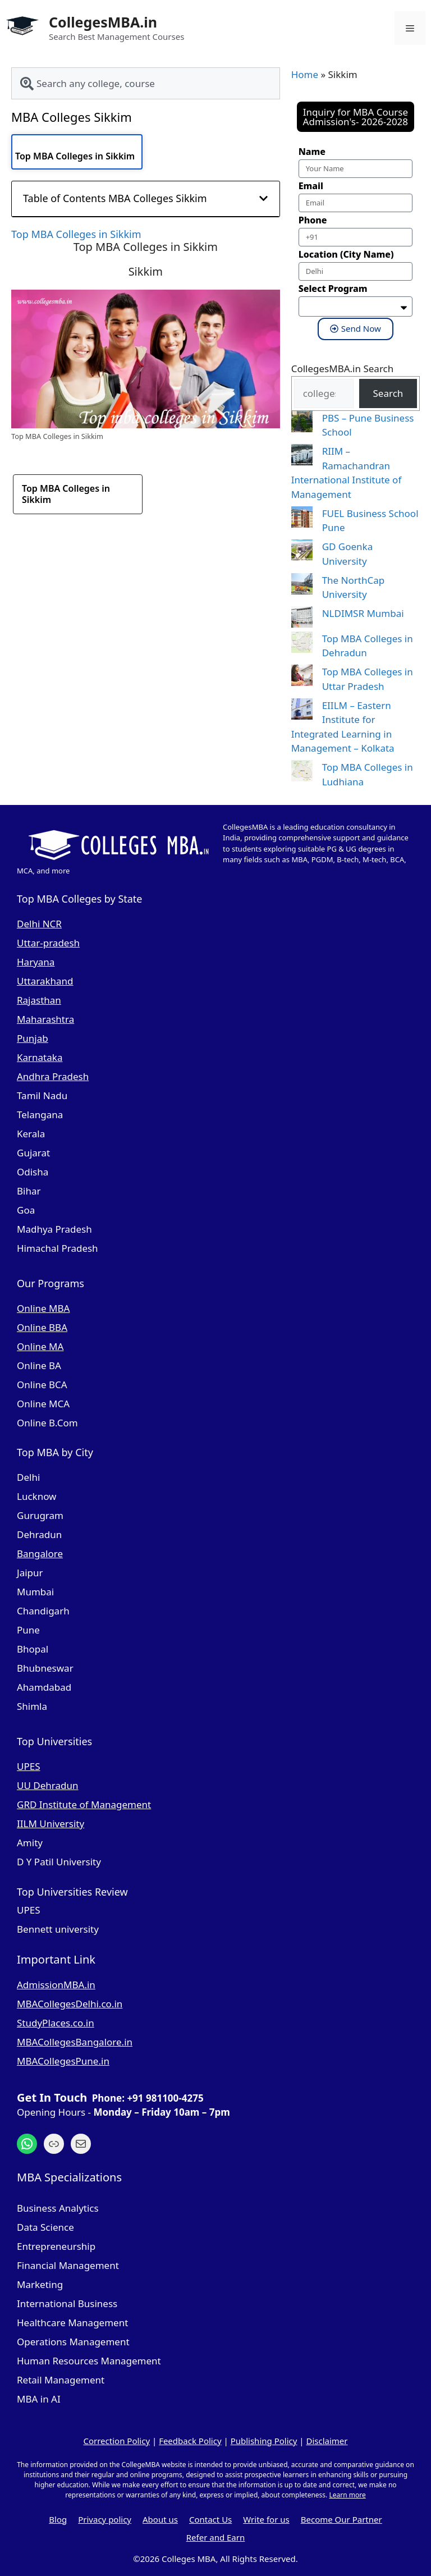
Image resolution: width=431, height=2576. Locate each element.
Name (312, 151)
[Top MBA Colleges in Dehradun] (302, 644)
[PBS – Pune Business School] (302, 423)
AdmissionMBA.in (56, 1984)
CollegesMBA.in (103, 21)
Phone (313, 220)
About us (160, 2519)
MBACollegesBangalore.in (74, 2041)
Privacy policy (104, 2519)
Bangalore (40, 1553)
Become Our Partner (341, 2519)
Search (388, 393)
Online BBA (42, 1327)
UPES (28, 1766)
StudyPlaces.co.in (55, 2022)
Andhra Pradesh (53, 1076)
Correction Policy (116, 2440)
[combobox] (145, 83)
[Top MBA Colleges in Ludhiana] (302, 772)
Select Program (333, 288)
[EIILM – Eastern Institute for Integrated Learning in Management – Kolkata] (302, 711)
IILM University (50, 1823)
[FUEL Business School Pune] (302, 519)
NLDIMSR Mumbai (363, 613)
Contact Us (210, 2519)
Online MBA (43, 1308)
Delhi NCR (39, 923)
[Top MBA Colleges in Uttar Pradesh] (302, 677)
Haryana (35, 961)
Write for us (266, 2519)
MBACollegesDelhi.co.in (69, 2003)
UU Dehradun (47, 1785)
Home (304, 74)
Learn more (347, 2495)
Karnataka (39, 1057)
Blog (58, 2519)
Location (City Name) (346, 254)
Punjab (32, 1038)
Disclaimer (326, 2440)
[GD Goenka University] (302, 552)
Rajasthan (39, 1000)
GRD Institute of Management (84, 1804)
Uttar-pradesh (48, 942)
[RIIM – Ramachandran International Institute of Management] (302, 456)
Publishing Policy (264, 2440)
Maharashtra (45, 1019)
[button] (263, 198)
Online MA (40, 1346)
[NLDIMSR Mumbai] (302, 619)
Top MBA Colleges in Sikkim (75, 156)
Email (311, 186)
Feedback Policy (190, 2440)
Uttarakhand (45, 980)
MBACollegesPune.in (63, 2061)
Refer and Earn (215, 2537)
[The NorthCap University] (302, 585)
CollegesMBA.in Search (342, 368)
